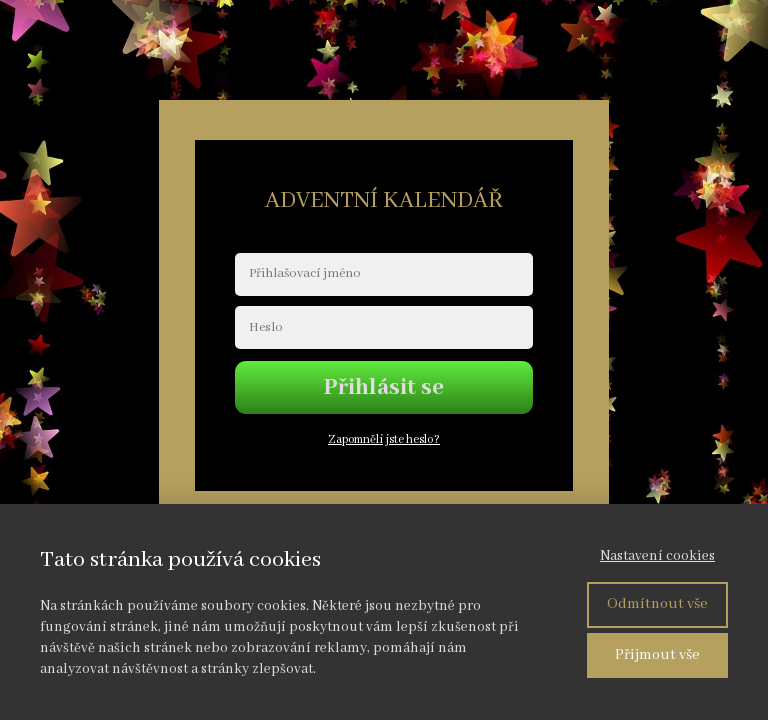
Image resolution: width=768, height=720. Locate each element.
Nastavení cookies (657, 556)
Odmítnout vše (657, 604)
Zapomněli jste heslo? (384, 439)
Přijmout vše (657, 655)
